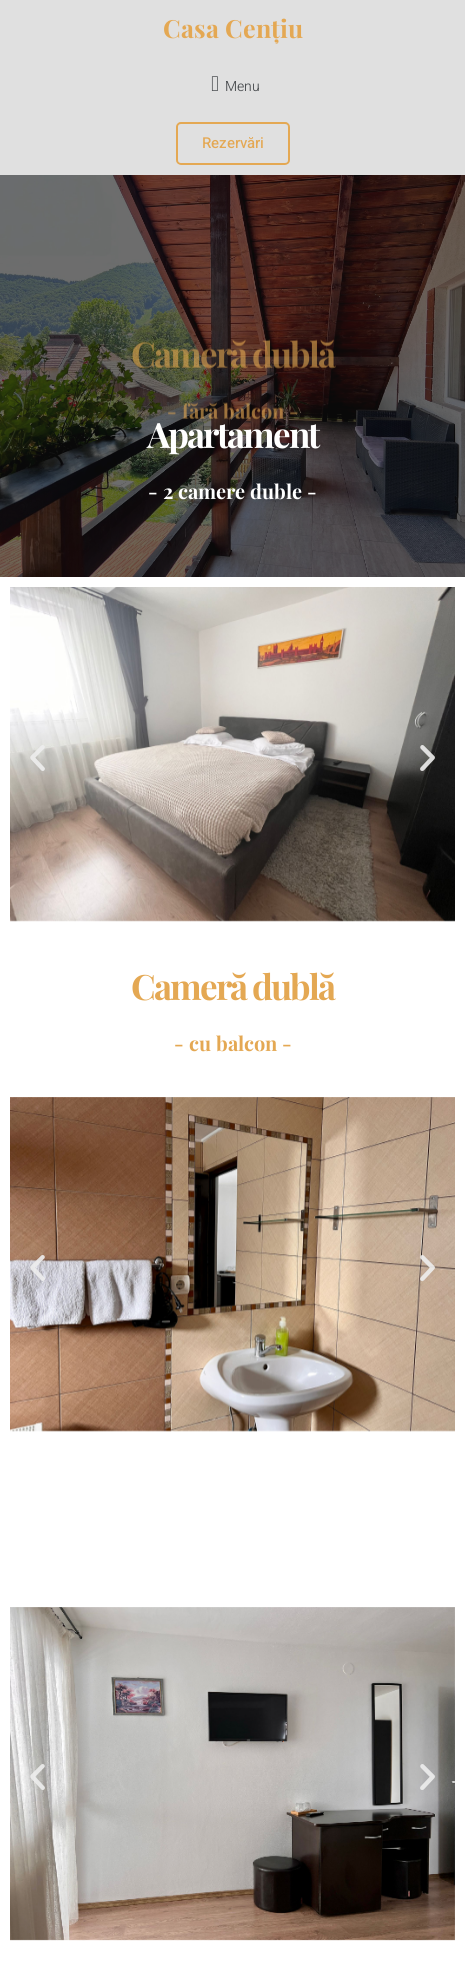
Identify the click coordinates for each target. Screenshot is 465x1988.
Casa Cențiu (233, 27)
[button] (232, 83)
